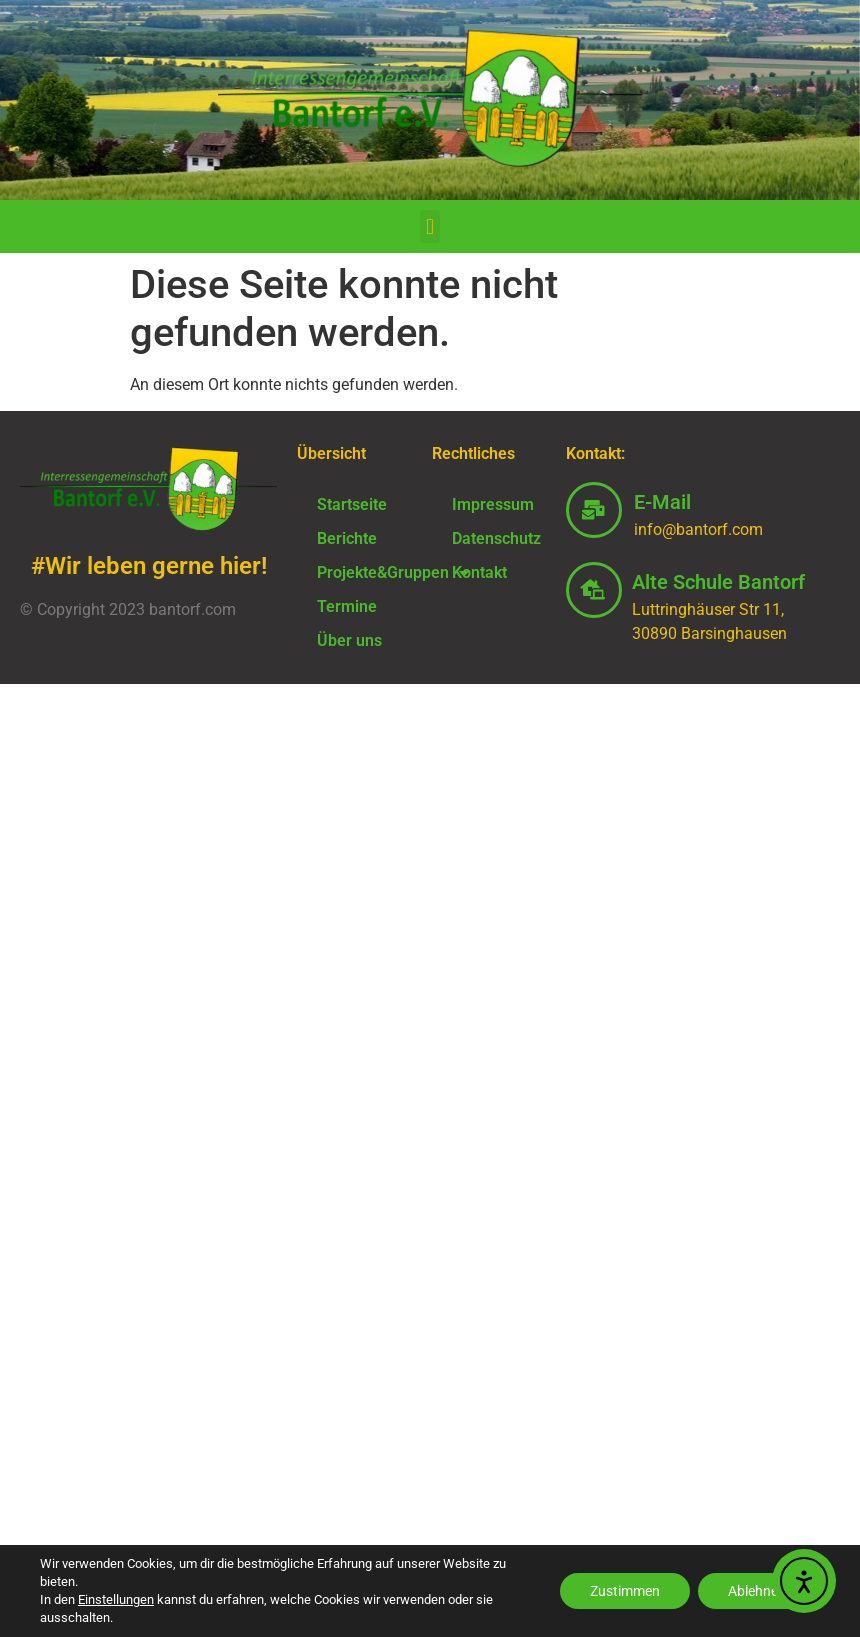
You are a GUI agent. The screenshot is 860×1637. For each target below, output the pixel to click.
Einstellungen (116, 1599)
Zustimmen (625, 1591)
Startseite (352, 504)
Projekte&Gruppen (364, 573)
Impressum (493, 504)
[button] (429, 226)
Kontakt (479, 572)
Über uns (349, 640)
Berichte (347, 538)
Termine (347, 606)
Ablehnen (757, 1591)
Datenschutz (496, 538)
